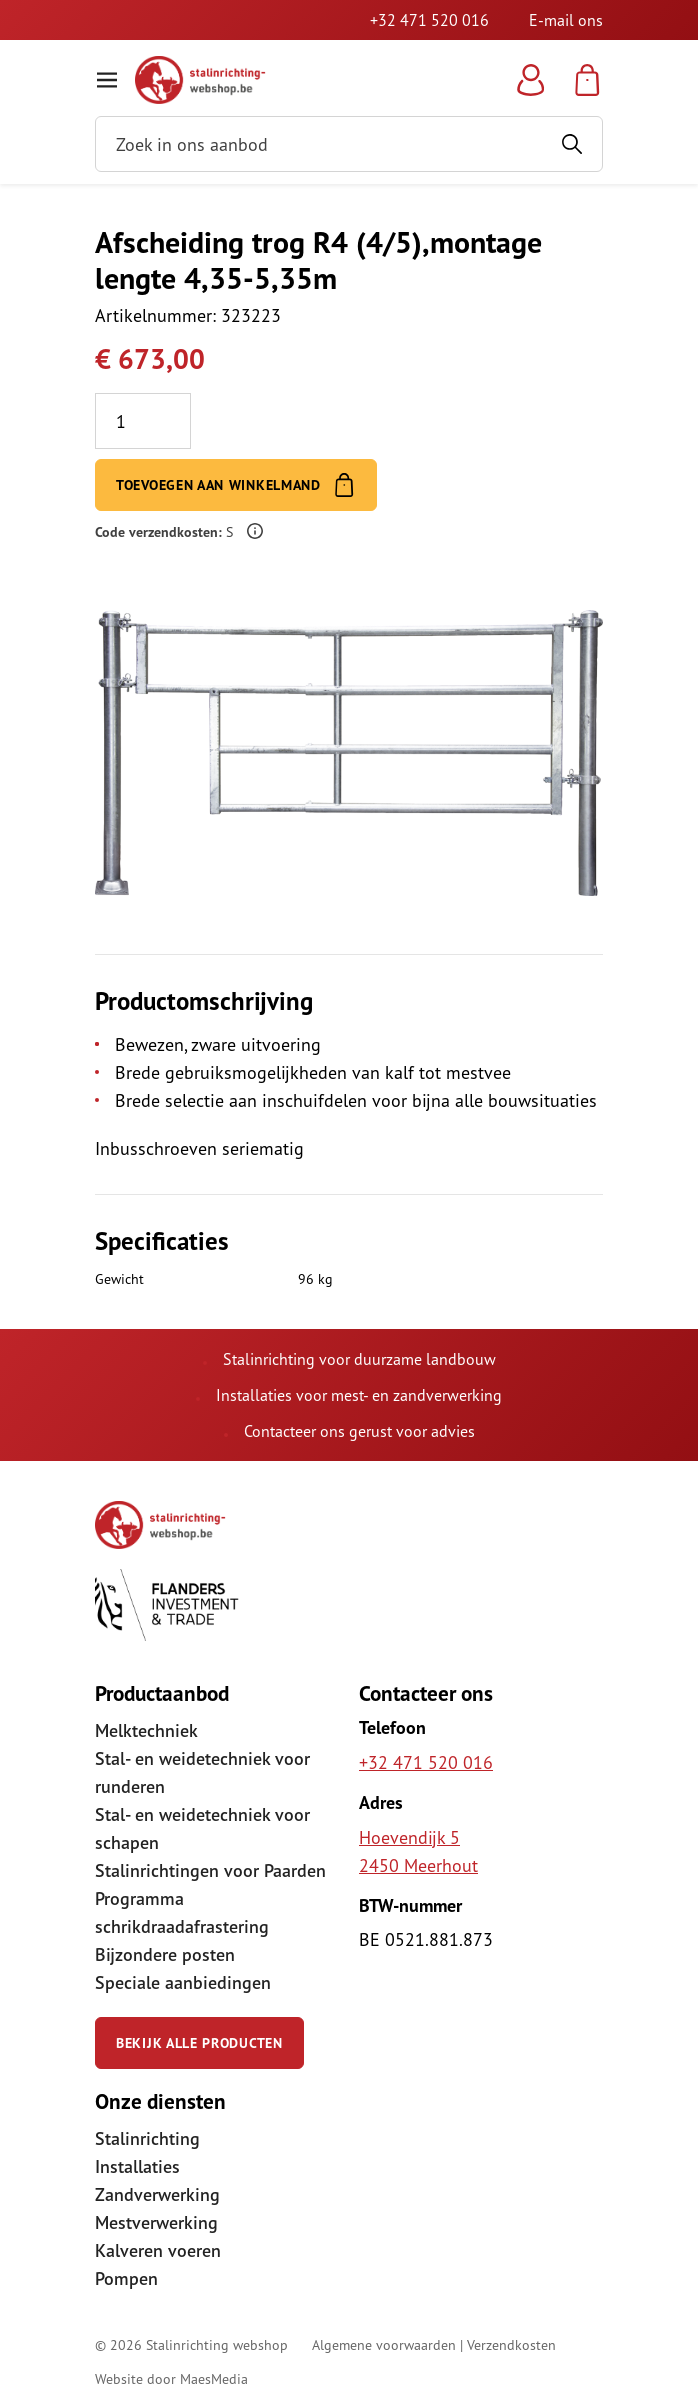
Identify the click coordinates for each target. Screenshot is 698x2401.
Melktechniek (146, 1730)
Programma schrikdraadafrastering (182, 1912)
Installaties (137, 2166)
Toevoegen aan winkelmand (236, 485)
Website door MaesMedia (171, 2378)
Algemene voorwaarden (384, 2344)
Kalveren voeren (158, 2250)
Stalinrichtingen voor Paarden (210, 1870)
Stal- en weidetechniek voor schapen (202, 1828)
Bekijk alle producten (199, 2043)
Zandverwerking (157, 2194)
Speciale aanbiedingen (183, 1982)
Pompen (126, 2278)
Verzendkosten (511, 2344)
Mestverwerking (156, 2222)
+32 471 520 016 (429, 20)
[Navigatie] (107, 80)
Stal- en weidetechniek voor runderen (202, 1772)
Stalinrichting (147, 2138)
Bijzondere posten (165, 1954)
